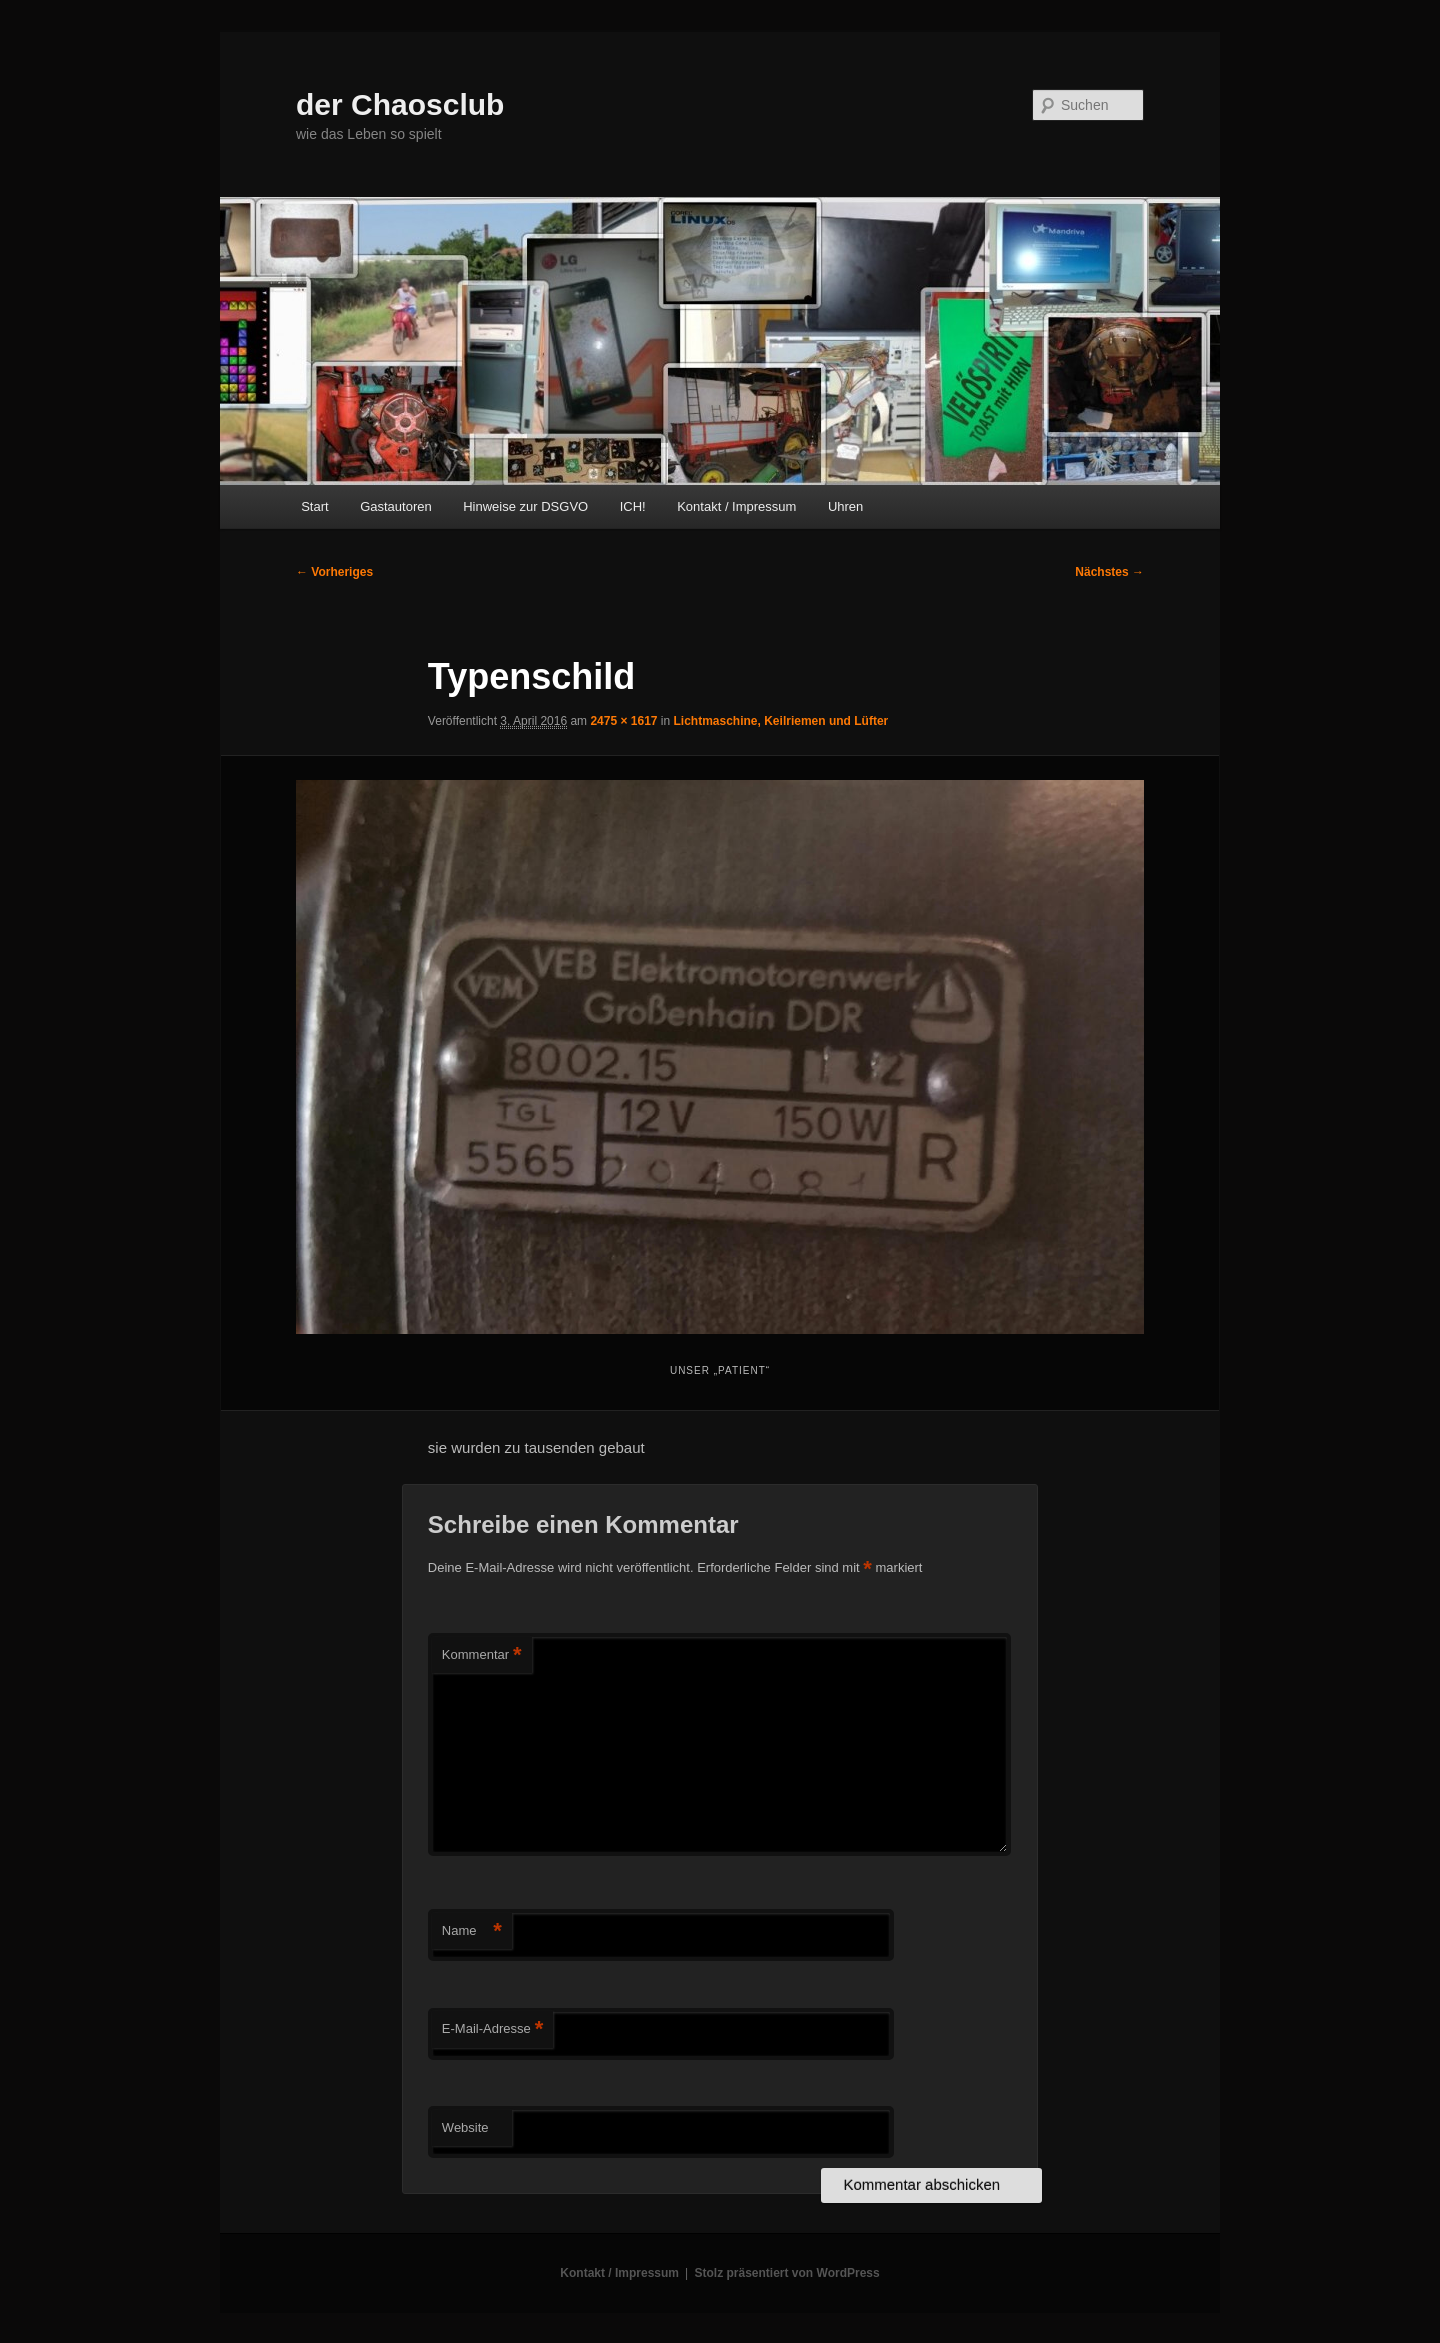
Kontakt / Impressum (736, 506)
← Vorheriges (334, 572)
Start (314, 506)
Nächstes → (1109, 572)
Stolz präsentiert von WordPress (787, 2273)
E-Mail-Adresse (492, 2029)
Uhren (845, 506)
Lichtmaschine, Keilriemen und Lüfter (781, 721)
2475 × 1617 (623, 721)
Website (465, 2127)
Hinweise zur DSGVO (525, 506)
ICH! (633, 506)
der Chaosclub (400, 104)
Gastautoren (396, 506)
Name (472, 1931)
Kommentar (482, 1655)
